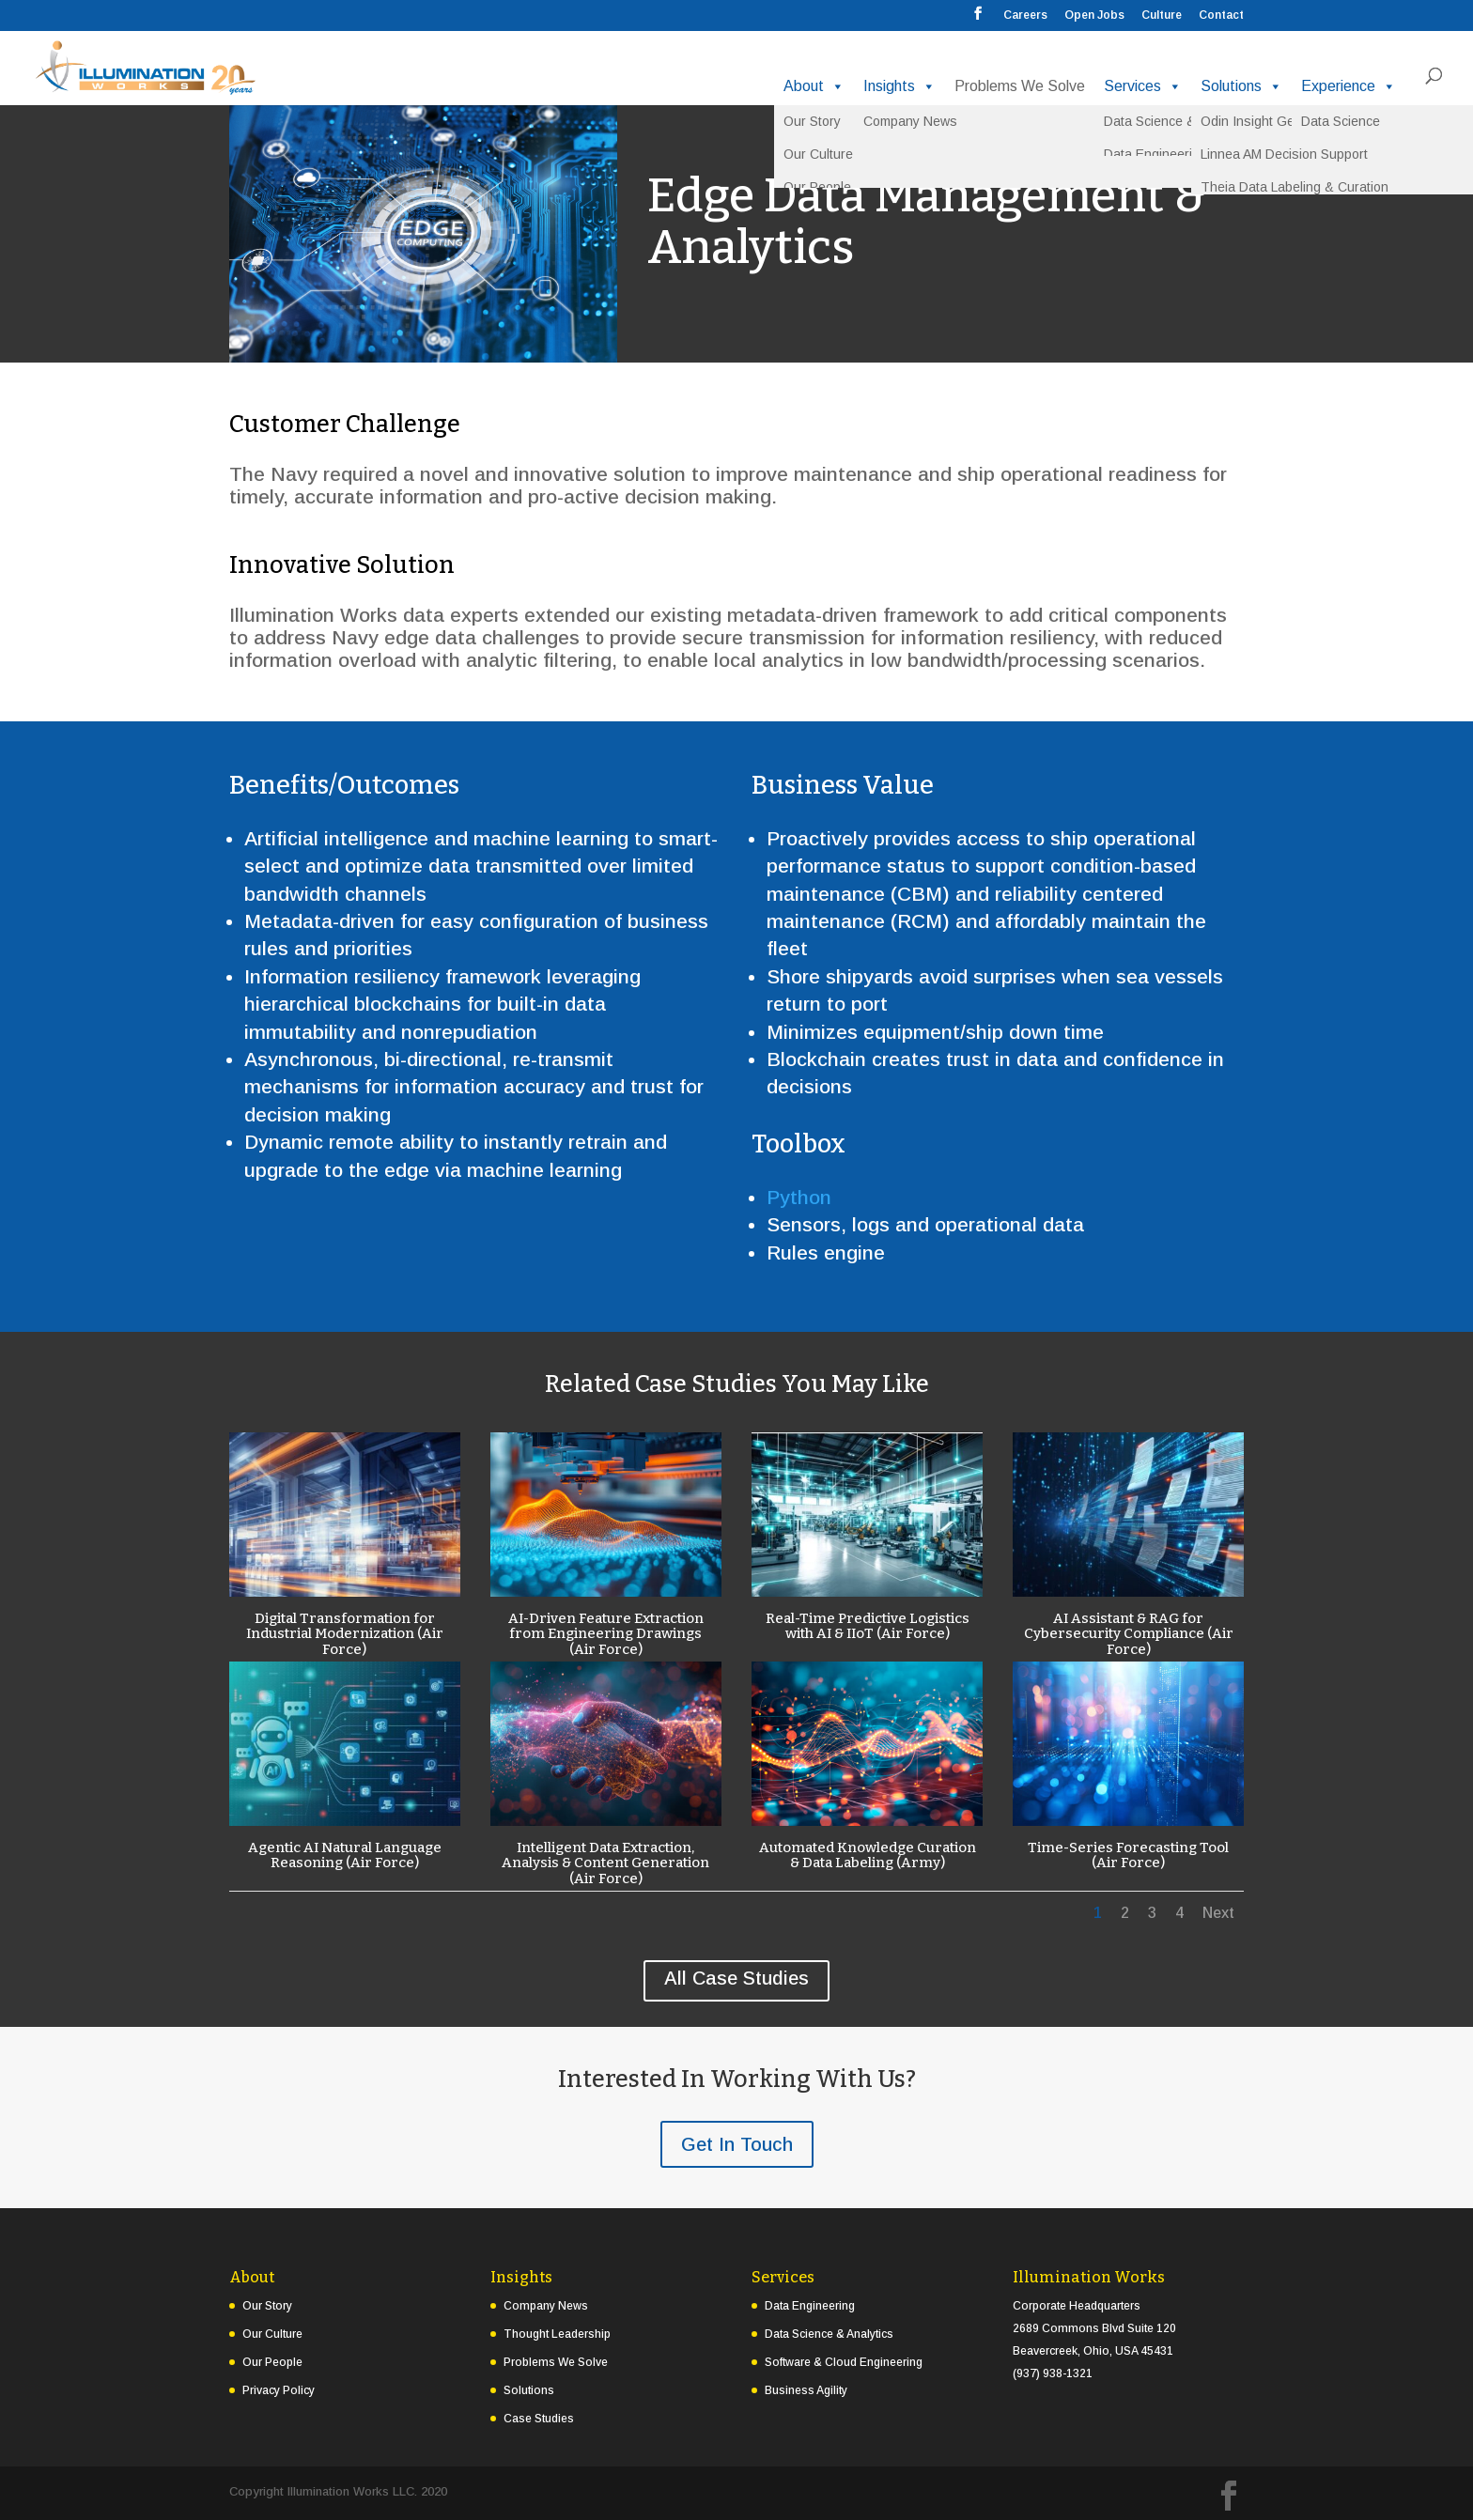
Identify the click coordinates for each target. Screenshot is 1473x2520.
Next (1218, 1913)
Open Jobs (1094, 15)
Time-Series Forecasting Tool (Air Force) (1127, 1855)
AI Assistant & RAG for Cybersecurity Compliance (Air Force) (1128, 1634)
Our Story (267, 2305)
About (814, 86)
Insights (899, 86)
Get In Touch (737, 2144)
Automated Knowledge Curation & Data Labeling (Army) (866, 1855)
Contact (1221, 15)
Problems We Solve (1019, 86)
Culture (1161, 15)
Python (799, 1197)
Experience (1348, 86)
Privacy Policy (278, 2390)
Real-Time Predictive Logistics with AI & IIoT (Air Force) (867, 1626)
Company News (546, 2305)
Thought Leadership (557, 2334)
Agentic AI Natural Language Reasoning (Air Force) (344, 1855)
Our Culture (272, 2334)
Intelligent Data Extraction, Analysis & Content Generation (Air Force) (605, 1863)
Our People (272, 2362)
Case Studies (539, 2418)
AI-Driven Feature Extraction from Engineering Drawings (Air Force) (605, 1634)
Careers (1025, 15)
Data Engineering (810, 2305)
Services (1143, 86)
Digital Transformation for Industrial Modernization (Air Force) (343, 1634)
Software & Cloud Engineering (844, 2362)
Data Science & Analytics (829, 2334)
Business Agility (806, 2390)
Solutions (1241, 86)
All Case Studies (736, 1978)
